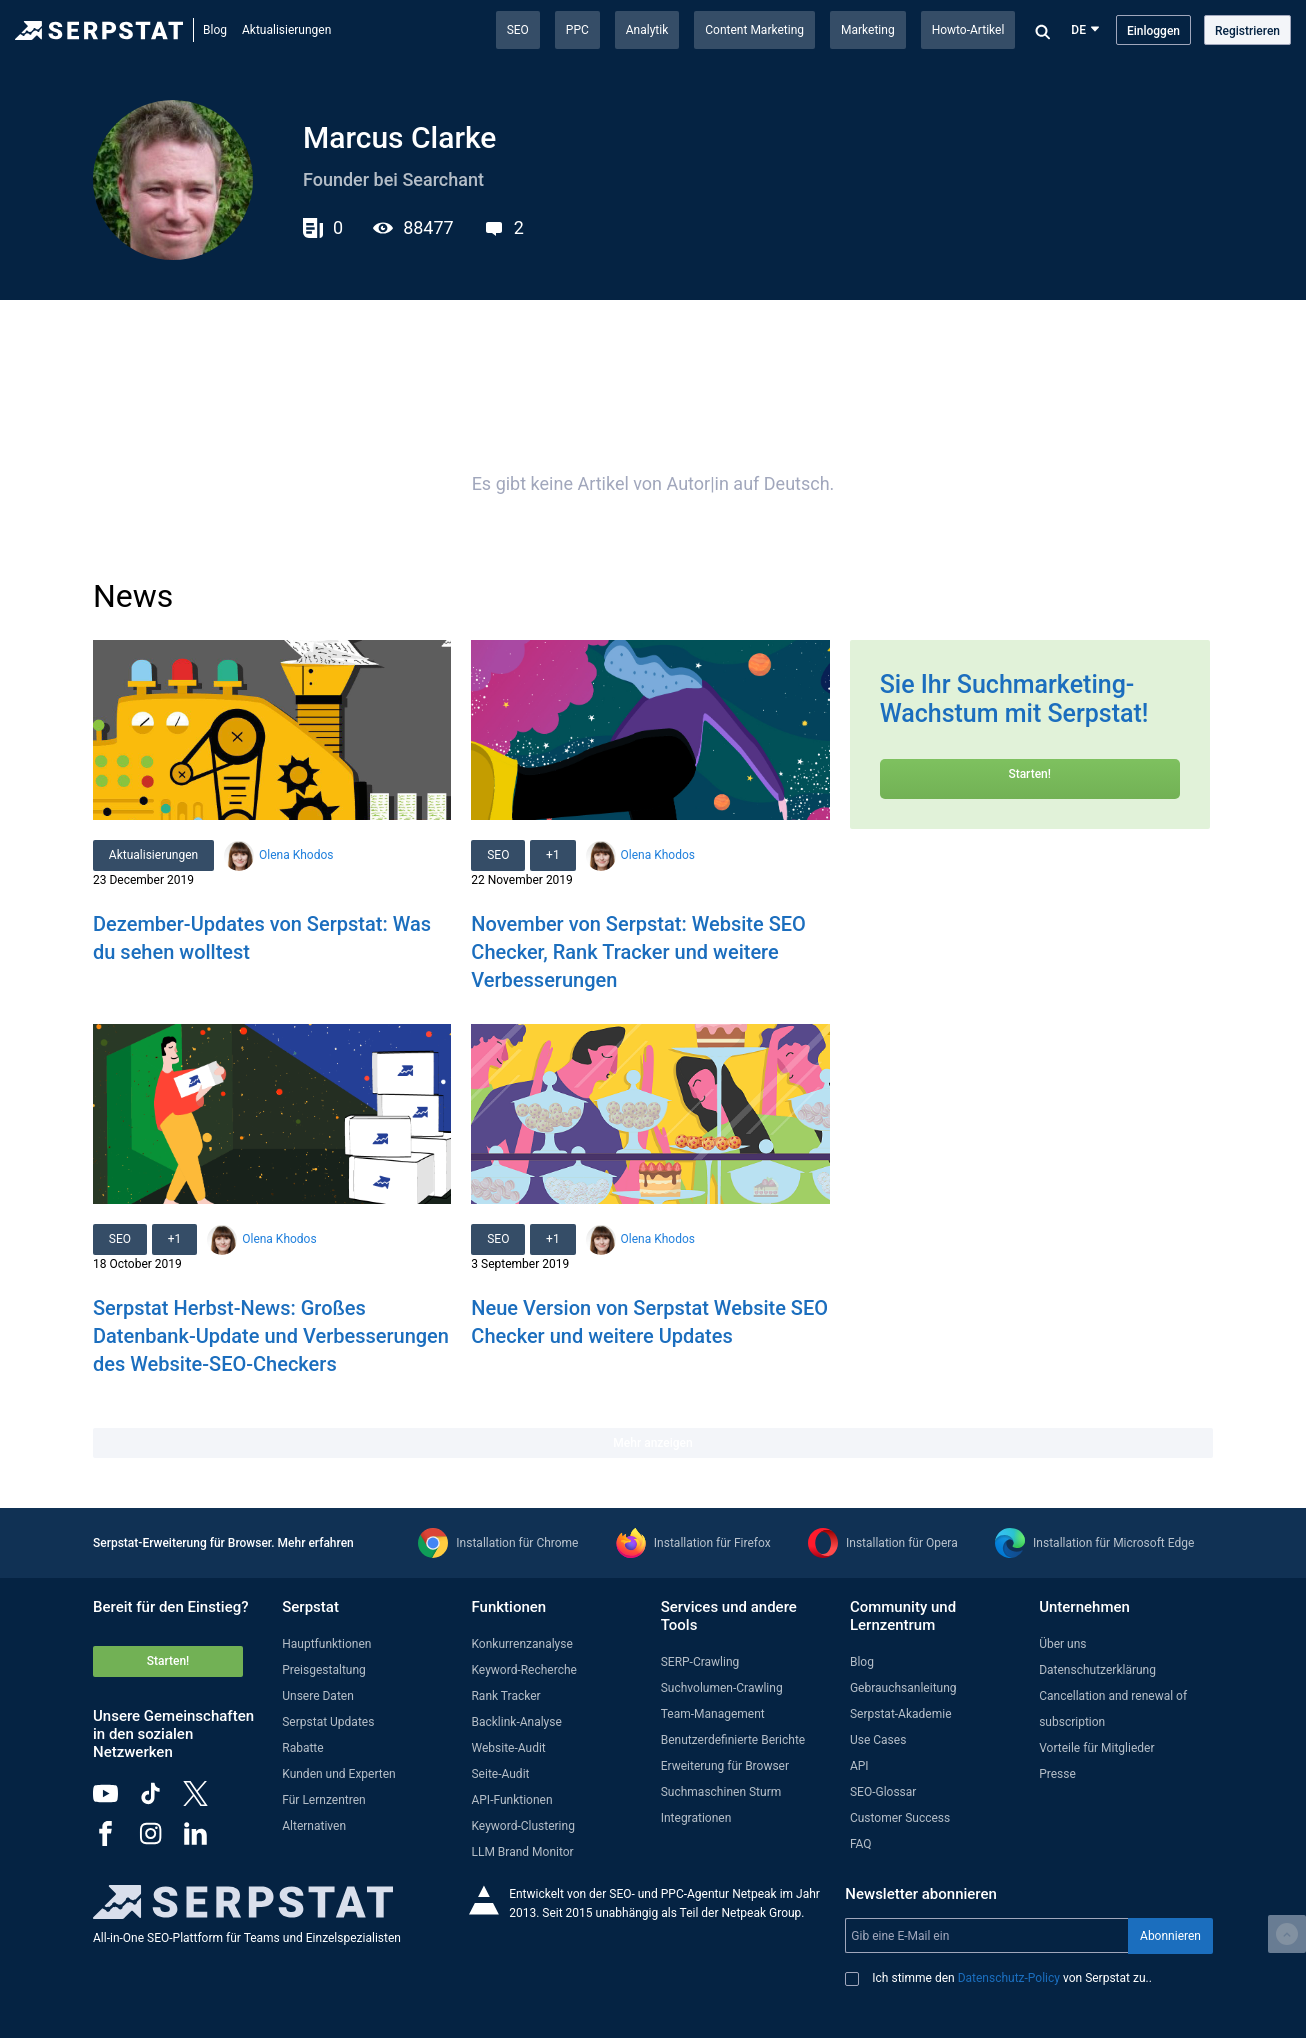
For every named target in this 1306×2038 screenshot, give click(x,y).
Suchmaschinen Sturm (721, 1792)
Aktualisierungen (286, 30)
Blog (215, 30)
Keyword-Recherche (523, 1670)
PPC (577, 30)
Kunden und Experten (339, 1774)
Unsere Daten (318, 1696)
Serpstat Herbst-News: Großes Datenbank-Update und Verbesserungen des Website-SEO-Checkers (271, 1336)
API (859, 1766)
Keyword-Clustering (522, 1826)
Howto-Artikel (968, 30)
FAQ (861, 1844)
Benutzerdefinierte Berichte (733, 1740)
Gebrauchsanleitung (903, 1688)
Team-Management (713, 1714)
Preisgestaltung (324, 1670)
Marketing (868, 30)
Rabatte (302, 1748)
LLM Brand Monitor (522, 1852)
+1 (554, 855)
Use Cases (878, 1740)
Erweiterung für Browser (725, 1766)
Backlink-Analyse (516, 1722)
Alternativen (314, 1826)
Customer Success (900, 1818)
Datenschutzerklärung (1097, 1670)
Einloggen (1153, 31)
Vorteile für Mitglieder (1096, 1748)
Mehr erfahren (316, 1543)
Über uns (1062, 1644)
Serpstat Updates (328, 1722)
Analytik (647, 30)
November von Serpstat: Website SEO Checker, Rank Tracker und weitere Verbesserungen (638, 952)
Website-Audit (508, 1748)
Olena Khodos (296, 855)
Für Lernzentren (323, 1800)
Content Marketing (754, 30)
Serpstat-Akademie (901, 1714)
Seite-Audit (500, 1774)
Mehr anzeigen (652, 1443)
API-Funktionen (511, 1800)
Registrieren (1247, 31)
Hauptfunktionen (326, 1644)
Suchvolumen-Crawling (722, 1688)
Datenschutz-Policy (1009, 1978)
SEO (518, 30)
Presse (1057, 1774)
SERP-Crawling (700, 1662)
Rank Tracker (505, 1696)
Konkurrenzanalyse (521, 1644)
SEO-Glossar (883, 1792)
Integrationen (696, 1818)
